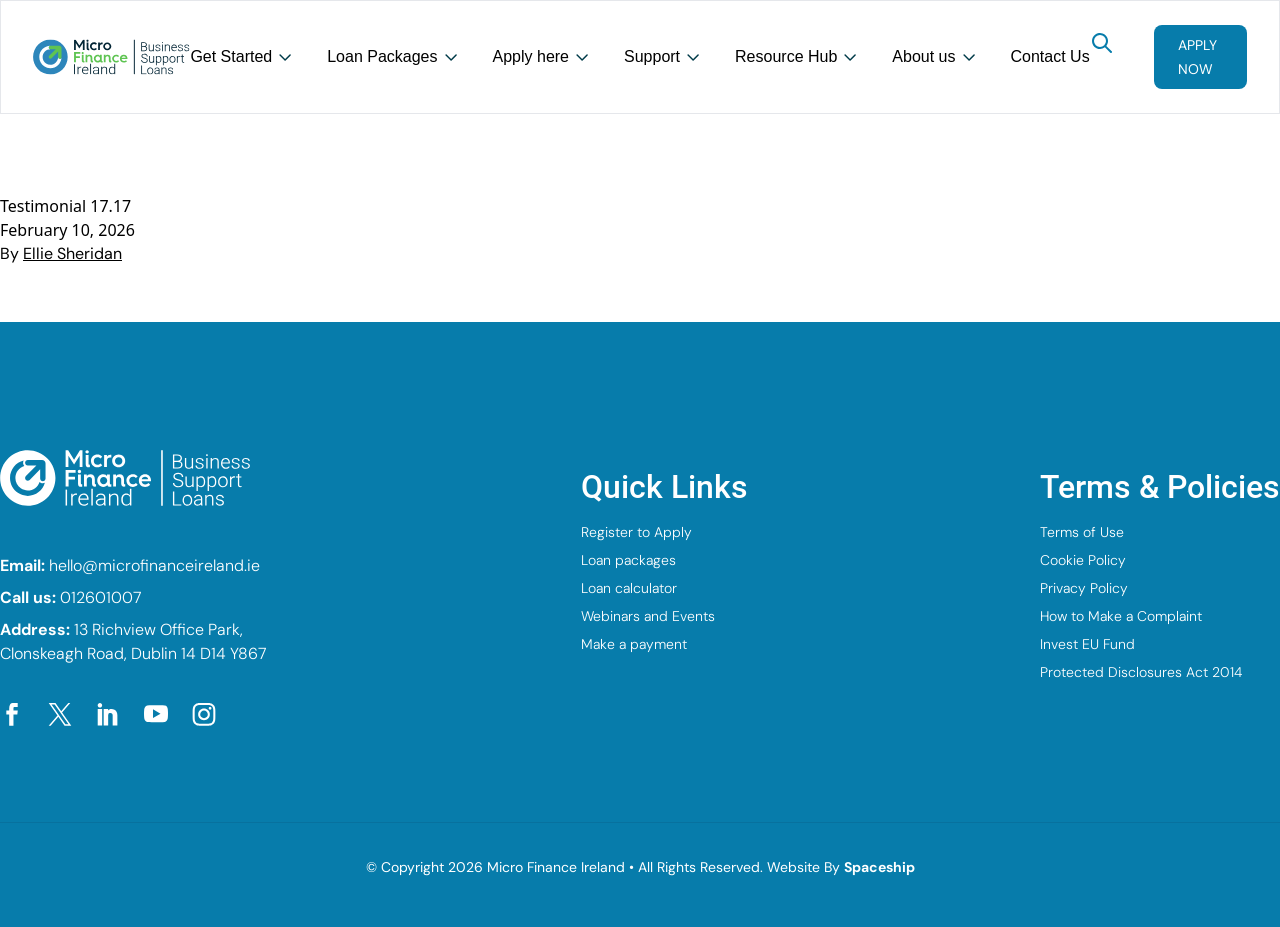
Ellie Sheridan (72, 253)
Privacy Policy (1084, 588)
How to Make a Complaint (1121, 616)
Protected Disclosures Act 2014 (1141, 672)
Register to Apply (636, 532)
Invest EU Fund (1087, 644)
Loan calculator (629, 588)
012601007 (101, 597)
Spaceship (879, 867)
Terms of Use (1082, 532)
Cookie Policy (1083, 560)
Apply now (1197, 57)
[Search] (1102, 43)
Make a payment (634, 644)
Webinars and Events (648, 616)
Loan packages (628, 560)
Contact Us (1050, 56)
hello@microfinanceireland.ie (154, 565)
